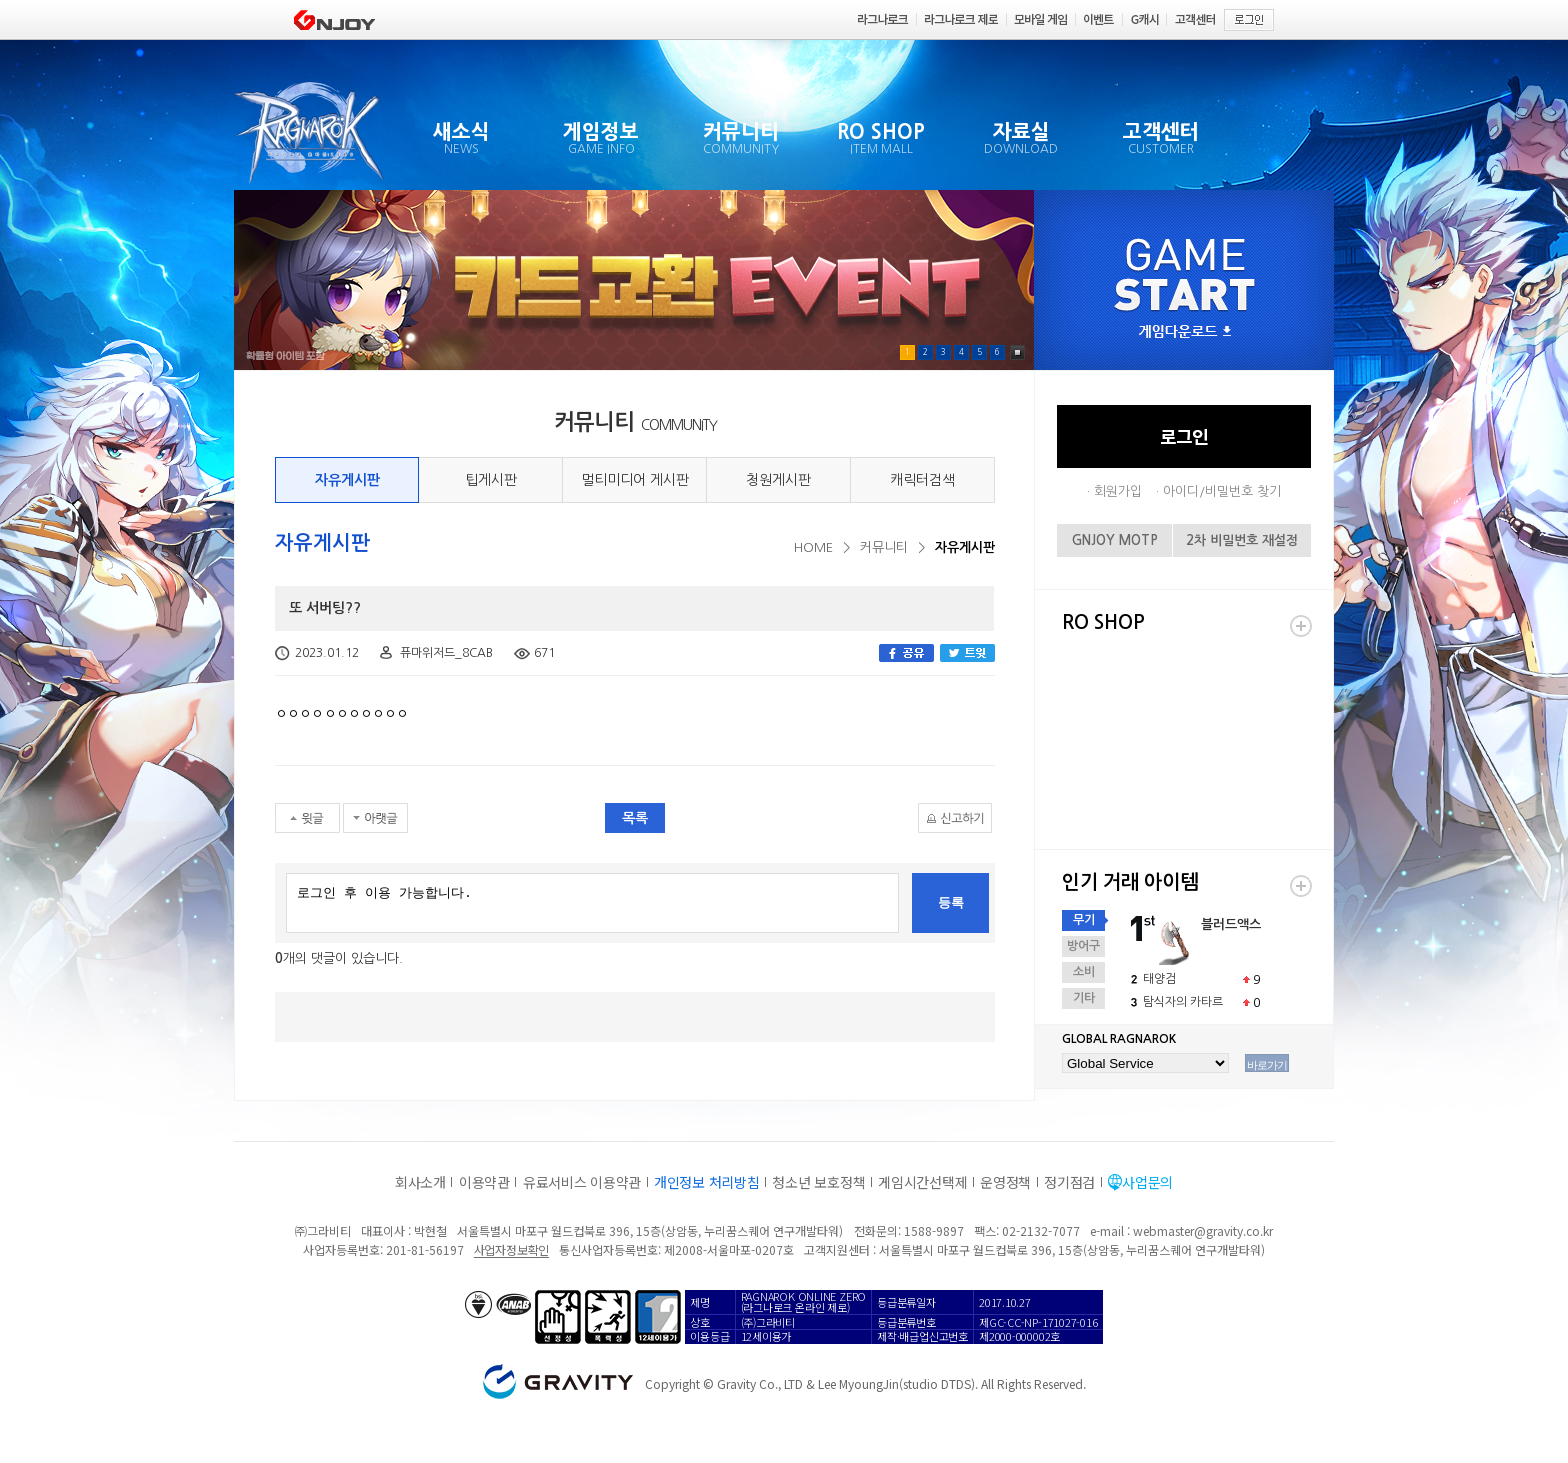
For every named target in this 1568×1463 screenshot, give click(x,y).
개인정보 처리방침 (706, 1182)
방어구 (1083, 946)
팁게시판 (491, 480)
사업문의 (1147, 1182)
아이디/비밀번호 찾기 (1222, 491)
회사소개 (420, 1182)
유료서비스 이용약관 (582, 1182)
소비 (1084, 972)
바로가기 (1267, 1065)
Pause (1017, 352)
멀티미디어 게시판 (635, 480)
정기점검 (1069, 1182)
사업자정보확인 (511, 1249)
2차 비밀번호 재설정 (1242, 540)
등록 (951, 902)
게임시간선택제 (922, 1182)
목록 (635, 818)
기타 (1084, 998)
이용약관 (484, 1182)
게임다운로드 (1185, 332)
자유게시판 (347, 480)
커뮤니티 (884, 547)
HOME (813, 547)
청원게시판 (778, 480)
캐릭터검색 (922, 480)
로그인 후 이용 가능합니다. (592, 903)
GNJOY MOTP (1115, 540)
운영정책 (1005, 1182)
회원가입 (1118, 491)
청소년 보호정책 (818, 1182)
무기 (1084, 920)
